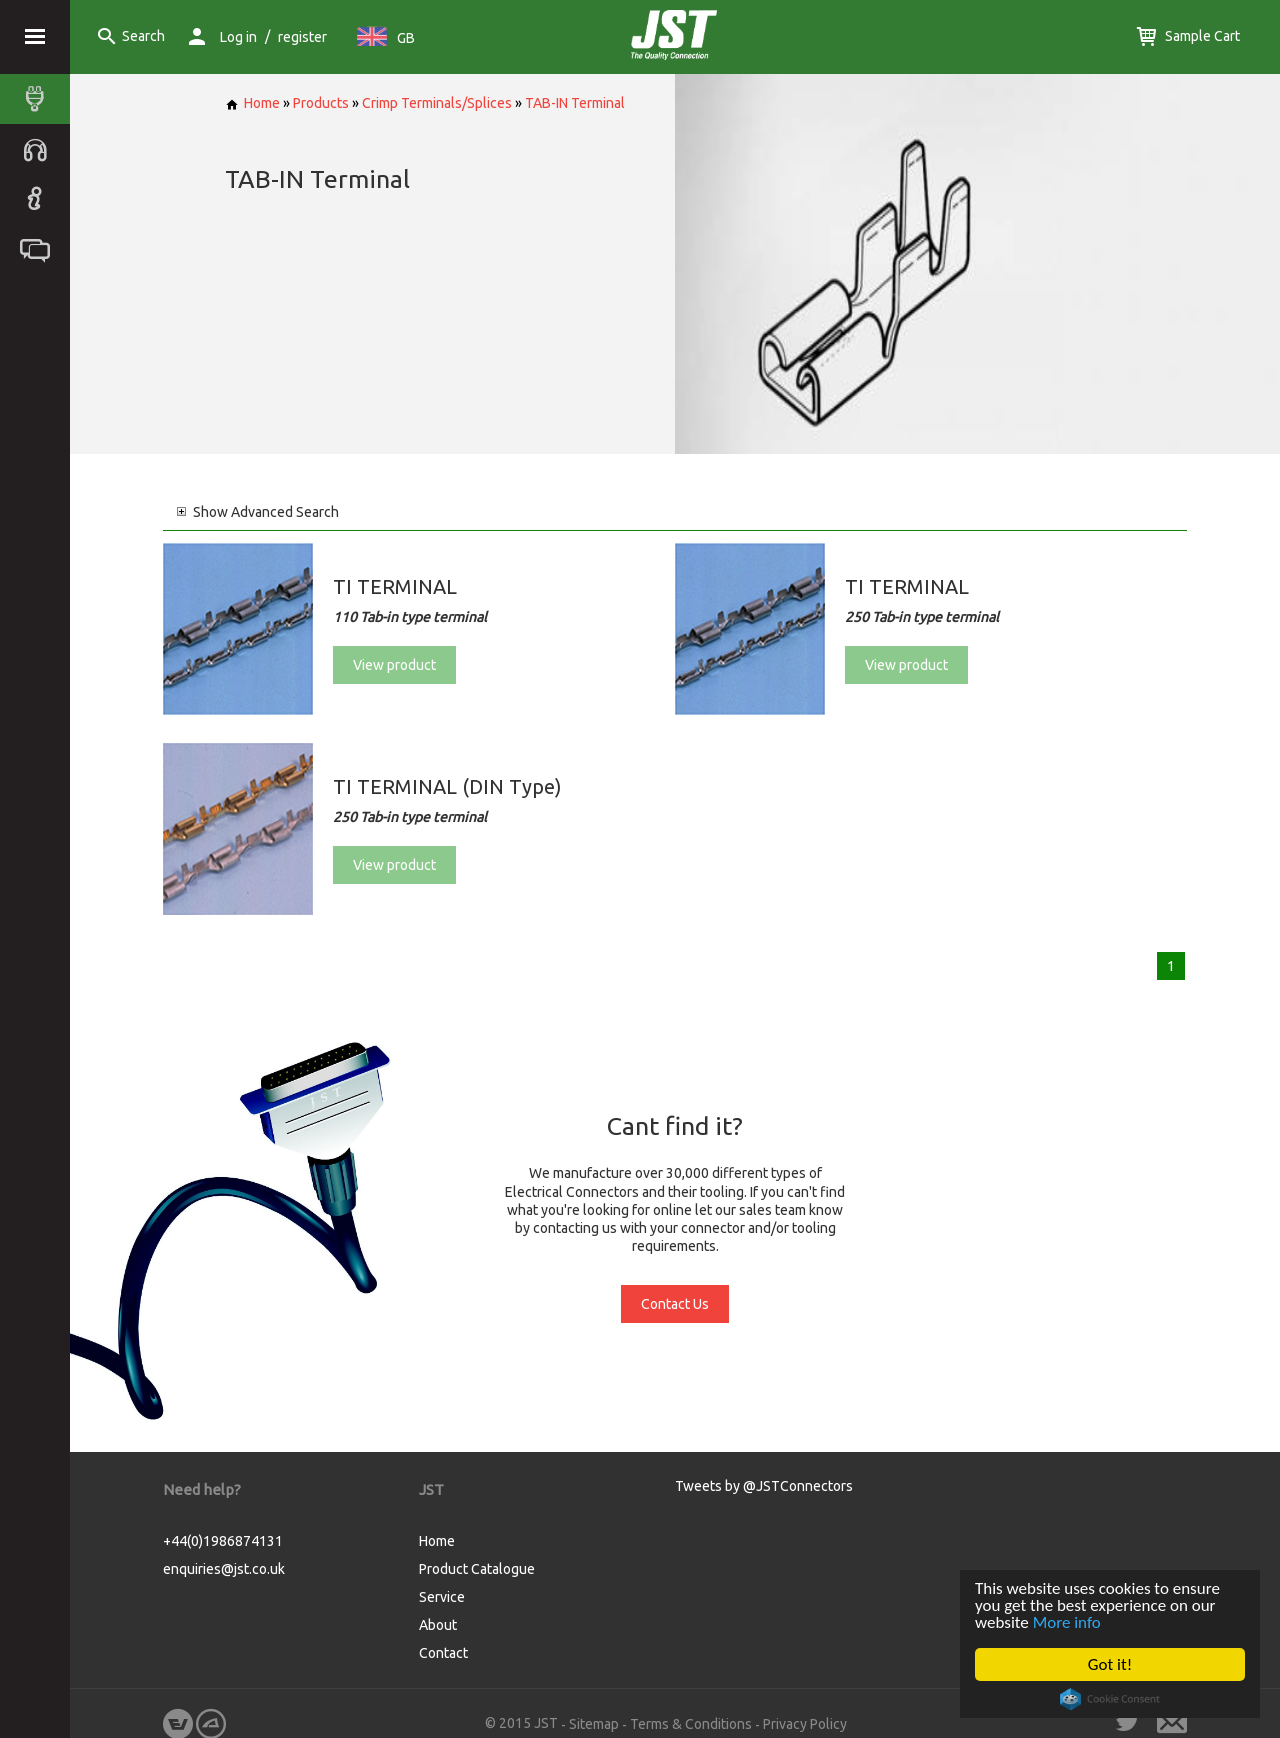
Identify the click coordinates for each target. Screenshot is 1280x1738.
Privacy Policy (805, 1724)
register (302, 37)
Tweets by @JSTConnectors (764, 1486)
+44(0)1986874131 (223, 1541)
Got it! (1110, 1664)
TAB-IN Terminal (575, 103)
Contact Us (675, 1304)
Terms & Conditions (691, 1724)
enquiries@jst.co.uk (224, 1569)
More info (1067, 1622)
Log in (238, 37)
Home (252, 103)
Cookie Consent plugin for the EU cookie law (1110, 1699)
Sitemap (594, 1724)
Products (321, 103)
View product (394, 665)
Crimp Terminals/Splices (437, 103)
